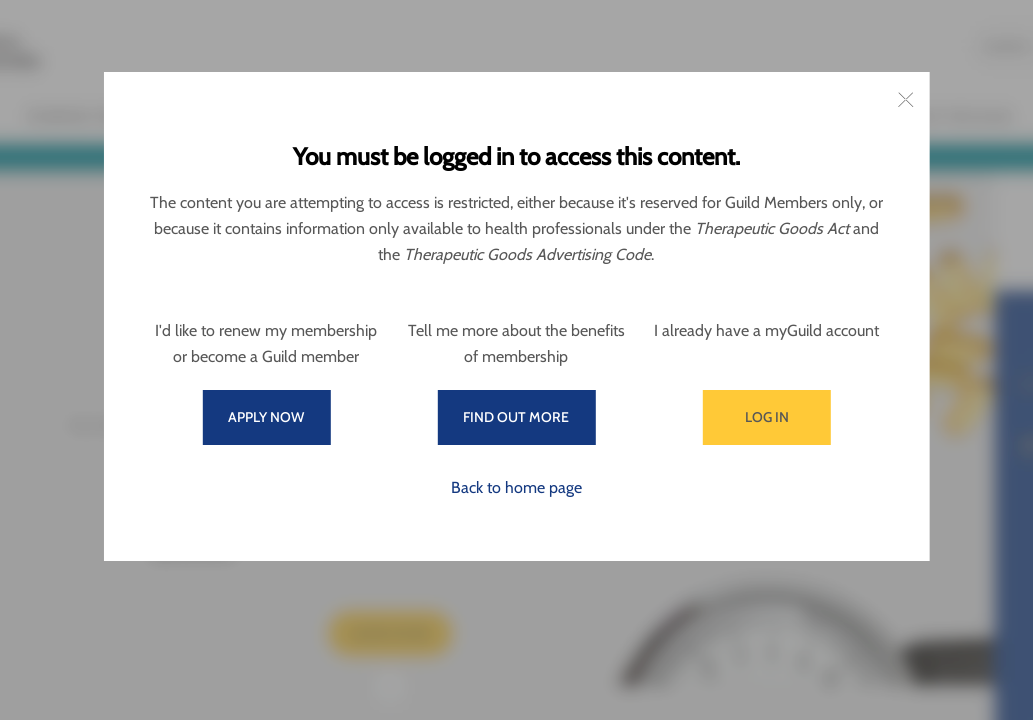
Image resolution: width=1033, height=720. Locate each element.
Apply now (266, 417)
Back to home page (516, 487)
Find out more (516, 417)
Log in (767, 417)
